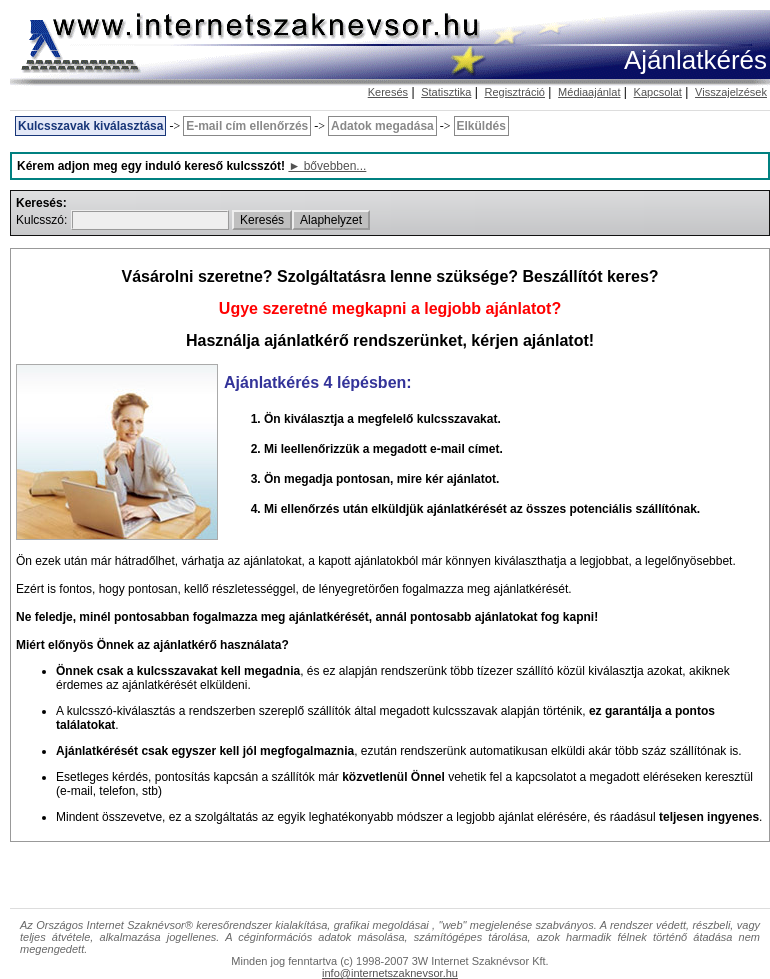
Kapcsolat (658, 92)
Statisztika (446, 92)
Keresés (388, 92)
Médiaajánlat (589, 92)
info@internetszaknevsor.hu (390, 973)
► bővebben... (327, 166)
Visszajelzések (731, 92)
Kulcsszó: (43, 220)
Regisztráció (514, 92)
